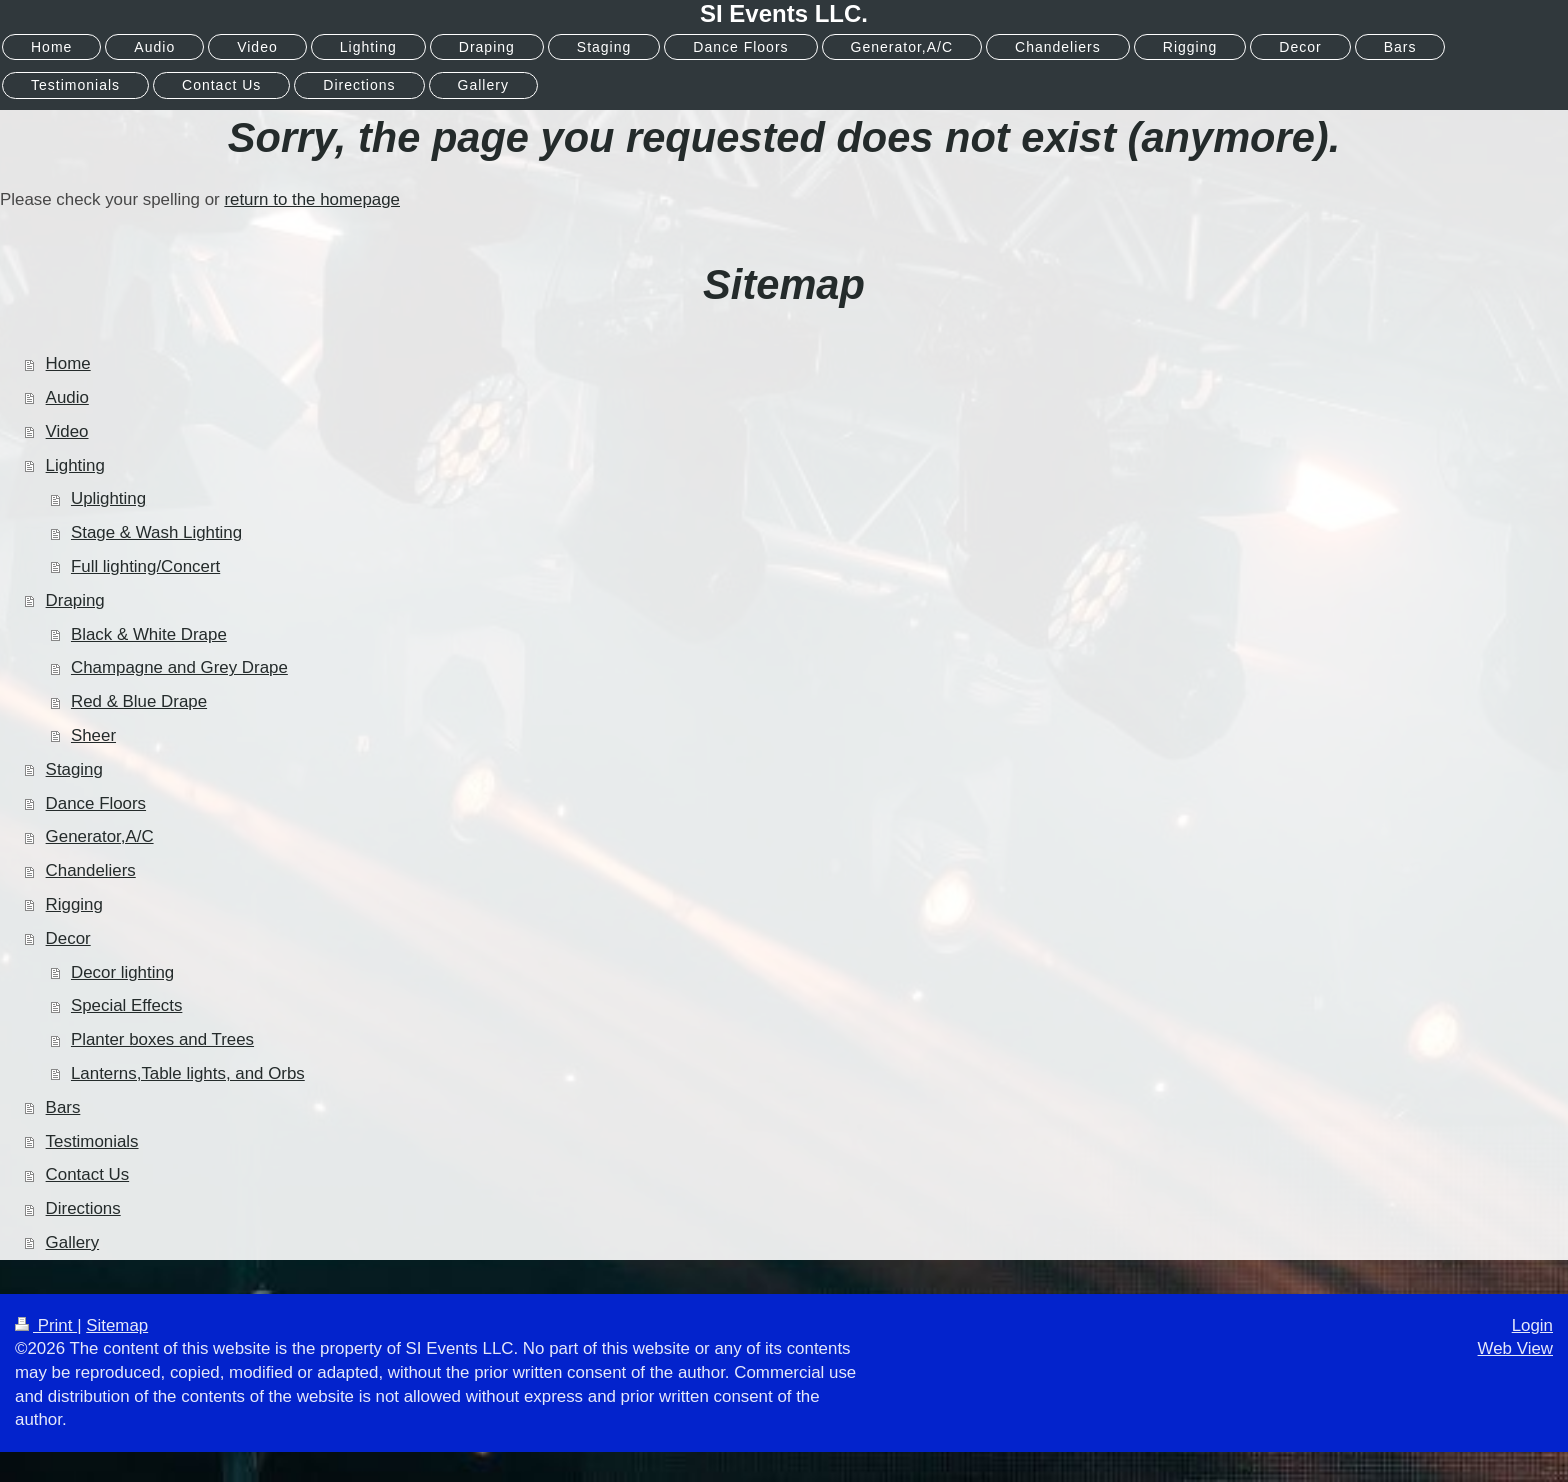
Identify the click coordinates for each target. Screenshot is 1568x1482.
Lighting (75, 465)
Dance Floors (96, 803)
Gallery (73, 1242)
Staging (74, 769)
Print (46, 1325)
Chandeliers (91, 870)
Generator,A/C (100, 836)
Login (1532, 1325)
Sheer (93, 735)
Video (67, 431)
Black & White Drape (149, 634)
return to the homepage (312, 199)
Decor (68, 938)
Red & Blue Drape (139, 701)
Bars (63, 1107)
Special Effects (126, 1005)
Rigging (74, 904)
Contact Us (88, 1174)
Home (68, 363)
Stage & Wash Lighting (156, 532)
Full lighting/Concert (145, 566)
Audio (67, 397)
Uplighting (108, 498)
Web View (1515, 1348)
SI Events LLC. (784, 13)
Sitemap (117, 1325)
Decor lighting (122, 972)
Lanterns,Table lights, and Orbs (188, 1073)
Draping (75, 600)
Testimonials (92, 1141)
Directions (83, 1208)
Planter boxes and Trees (162, 1039)
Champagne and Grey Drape (179, 667)
